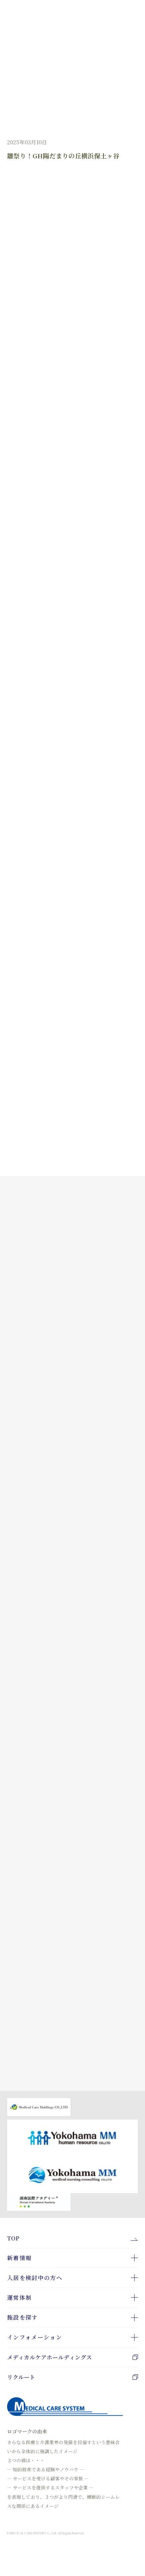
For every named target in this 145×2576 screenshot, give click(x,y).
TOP (13, 2238)
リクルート (72, 2377)
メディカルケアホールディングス (72, 2357)
